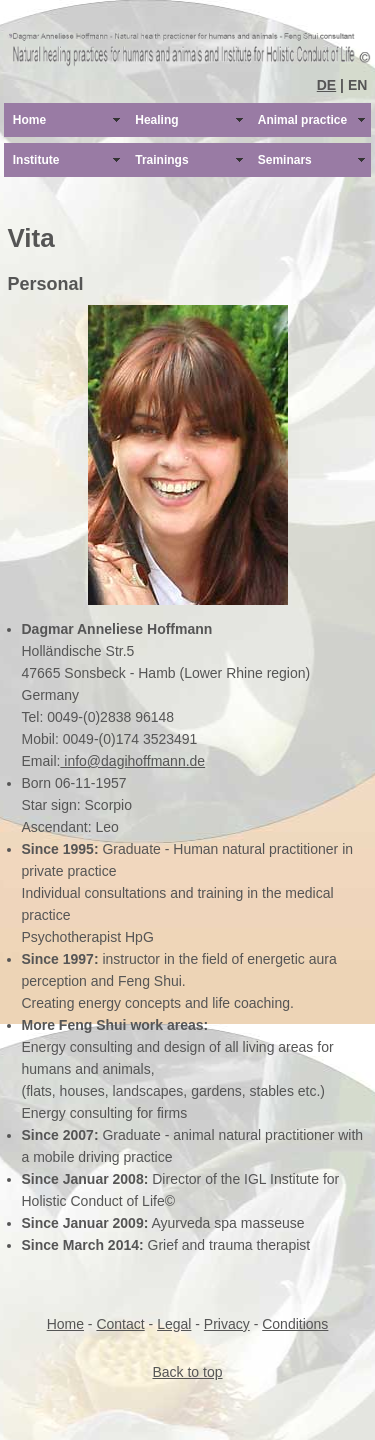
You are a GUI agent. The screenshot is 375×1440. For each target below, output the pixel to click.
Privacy (227, 1324)
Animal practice (302, 120)
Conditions (295, 1324)
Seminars (285, 160)
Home (29, 120)
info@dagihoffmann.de (132, 761)
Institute (36, 160)
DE (326, 85)
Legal (174, 1324)
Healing (156, 120)
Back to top (187, 1372)
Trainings (161, 160)
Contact (120, 1324)
